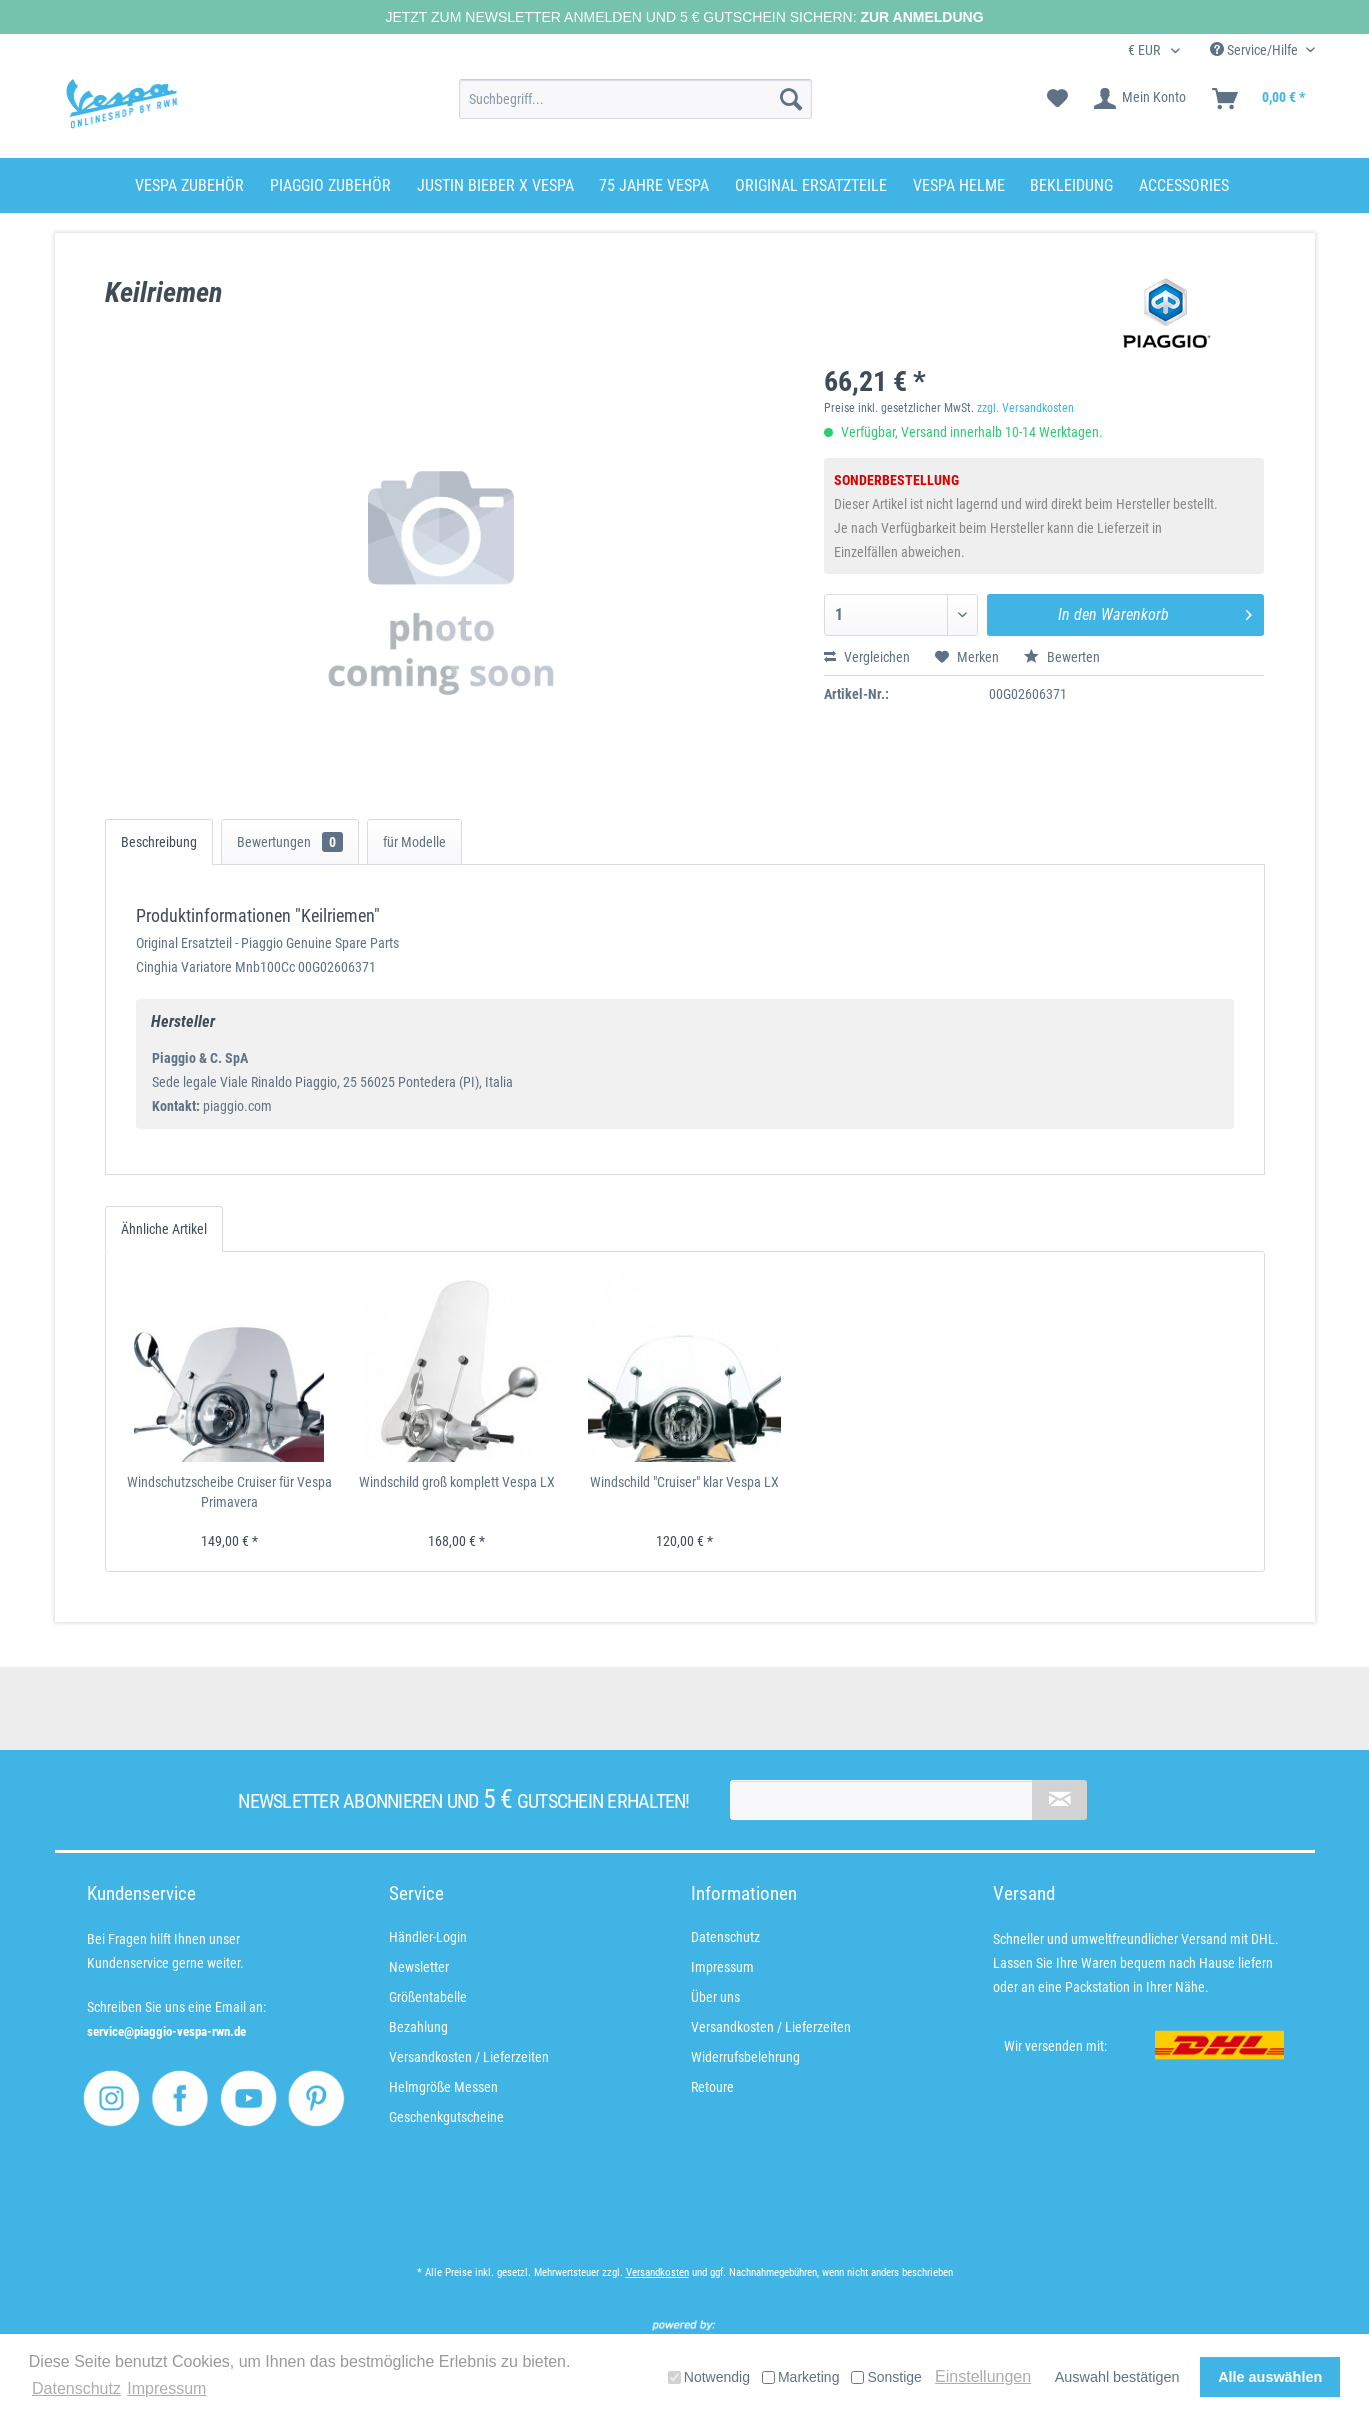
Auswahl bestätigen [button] (1117, 2377)
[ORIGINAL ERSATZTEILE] (811, 185)
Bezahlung (418, 2027)
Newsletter (419, 1967)
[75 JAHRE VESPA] (654, 185)
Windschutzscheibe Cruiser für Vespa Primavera (229, 1492)
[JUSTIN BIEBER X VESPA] (495, 185)
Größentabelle (428, 1997)
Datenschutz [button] (76, 2388)
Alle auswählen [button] (1270, 2377)
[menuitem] (635, 99)
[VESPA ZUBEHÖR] (189, 185)
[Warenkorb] (1259, 99)
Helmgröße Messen (443, 2087)
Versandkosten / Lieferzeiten (469, 2057)
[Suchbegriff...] (635, 99)
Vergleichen (867, 657)
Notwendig (709, 2377)
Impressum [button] (166, 2388)
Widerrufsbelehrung (745, 2057)
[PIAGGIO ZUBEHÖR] (330, 185)
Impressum (722, 1967)
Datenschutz (725, 1937)
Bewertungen (290, 842)
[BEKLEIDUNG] (1071, 185)
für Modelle (414, 842)
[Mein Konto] (1141, 99)
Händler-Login (428, 1937)
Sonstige (886, 2377)
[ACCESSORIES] (1184, 185)
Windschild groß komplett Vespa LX (457, 1482)
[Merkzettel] (1057, 99)
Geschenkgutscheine (446, 2117)
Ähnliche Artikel (164, 1229)
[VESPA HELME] (959, 185)
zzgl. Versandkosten (1025, 408)
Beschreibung (159, 842)
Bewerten (1062, 657)
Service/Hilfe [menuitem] (1255, 50)
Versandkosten (657, 2272)
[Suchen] (791, 99)
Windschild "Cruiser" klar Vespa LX (684, 1482)
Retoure (712, 2087)
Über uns (715, 1997)
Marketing (800, 2377)
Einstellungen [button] (983, 2376)
